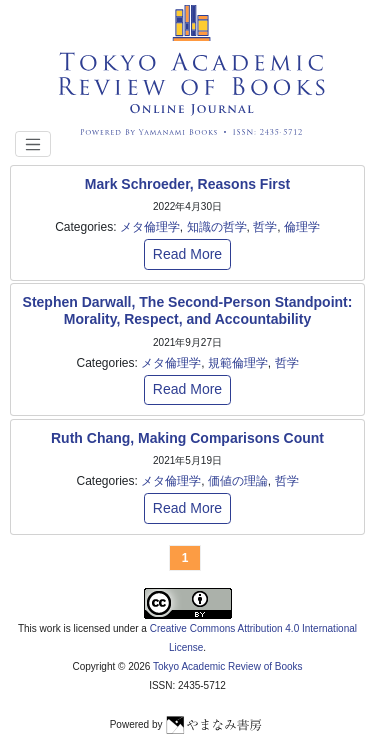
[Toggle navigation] (33, 144)
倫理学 (302, 227)
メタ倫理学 (150, 227)
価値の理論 (238, 481)
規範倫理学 (238, 363)
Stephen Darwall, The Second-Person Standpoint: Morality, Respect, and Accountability (188, 310)
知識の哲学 (217, 227)
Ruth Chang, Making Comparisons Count (187, 438)
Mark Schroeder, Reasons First (187, 184)
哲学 (265, 227)
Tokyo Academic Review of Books (228, 666)
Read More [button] (187, 254)
